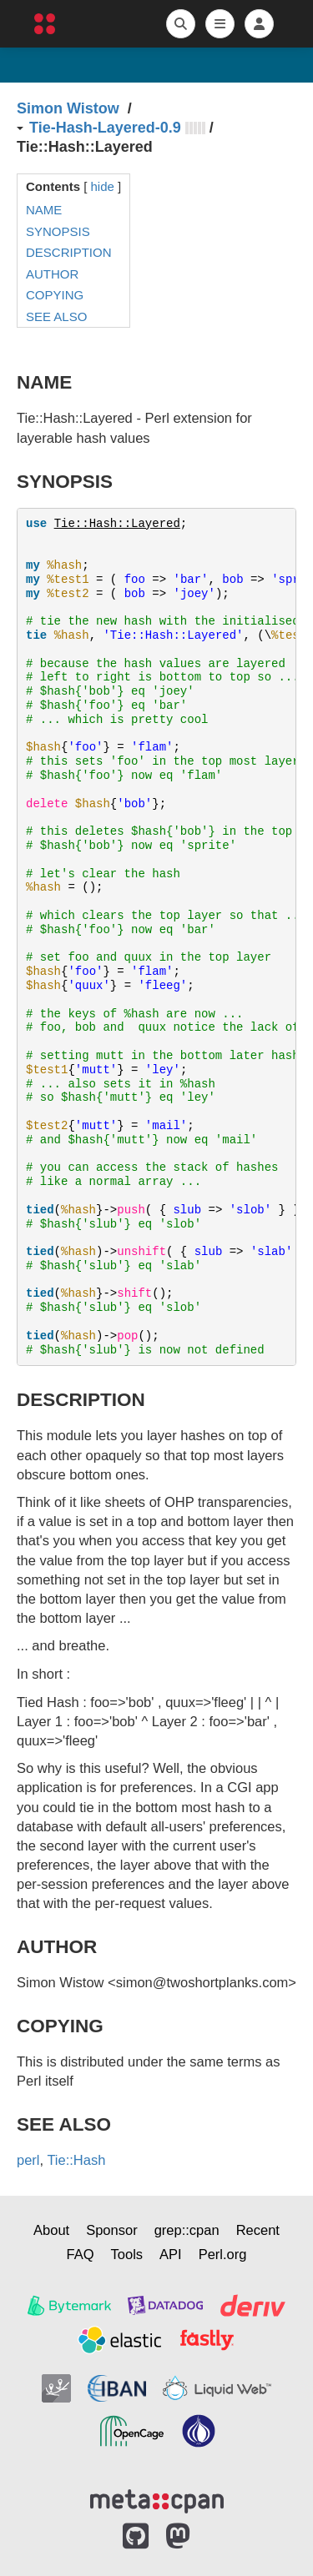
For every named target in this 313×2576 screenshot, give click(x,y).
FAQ (80, 2254)
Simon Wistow (68, 108)
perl (28, 2159)
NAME (44, 210)
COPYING (54, 295)
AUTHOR (52, 274)
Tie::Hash (76, 2159)
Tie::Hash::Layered (117, 523)
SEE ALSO (56, 316)
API (170, 2254)
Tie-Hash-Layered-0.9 (105, 127)
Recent (258, 2229)
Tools (127, 2254)
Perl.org (223, 2254)
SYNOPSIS (58, 231)
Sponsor (111, 2229)
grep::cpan (187, 2229)
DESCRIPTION (69, 252)
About (51, 2229)
